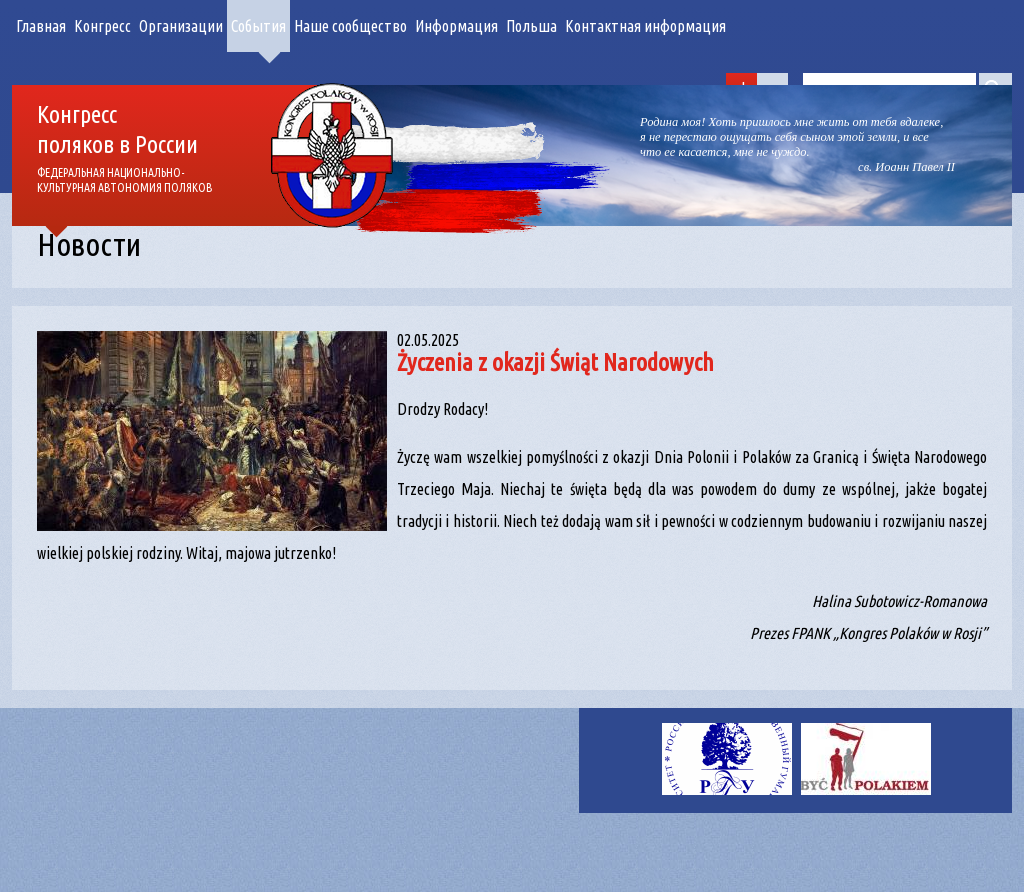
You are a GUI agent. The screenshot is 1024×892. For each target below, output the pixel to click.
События (258, 26)
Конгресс (102, 26)
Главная (41, 26)
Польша (531, 26)
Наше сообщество (350, 26)
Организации (181, 26)
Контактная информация (645, 26)
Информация (456, 26)
